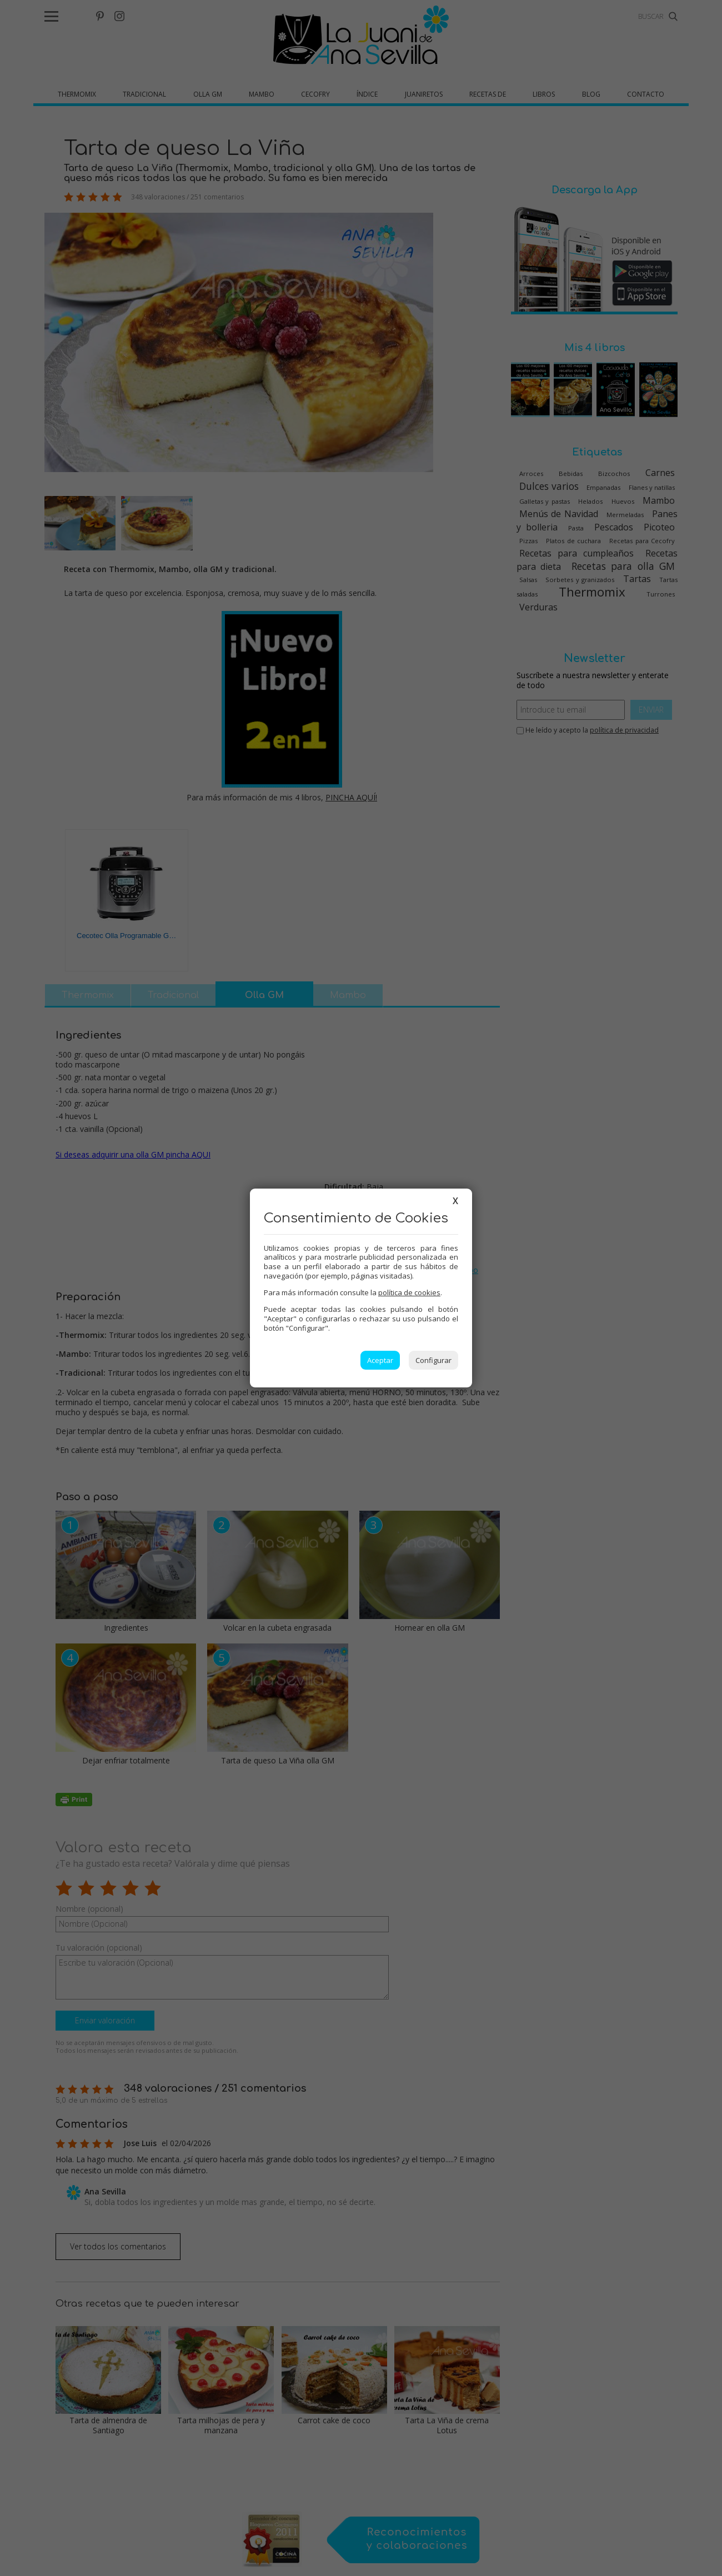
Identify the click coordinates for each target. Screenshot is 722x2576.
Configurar (433, 1360)
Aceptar (380, 1360)
